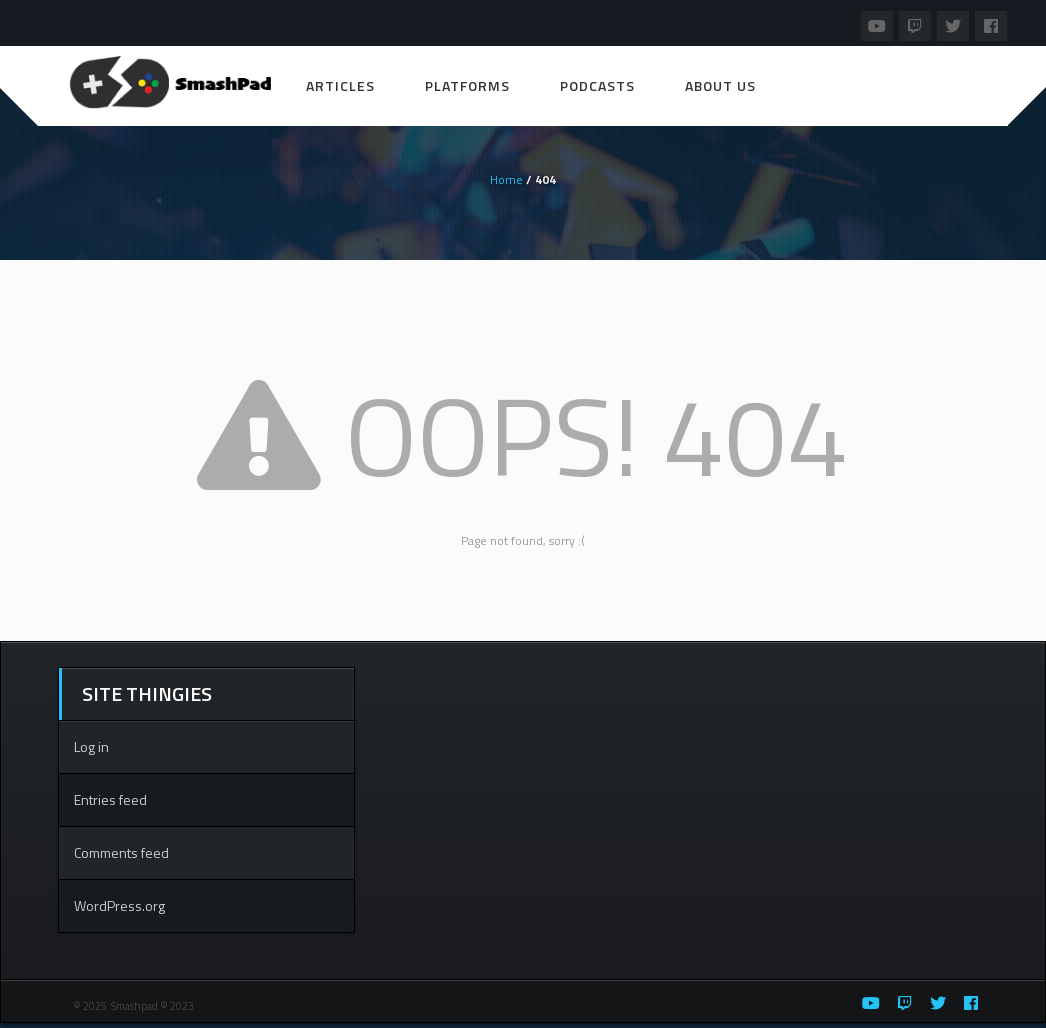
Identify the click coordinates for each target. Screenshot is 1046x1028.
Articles (340, 85)
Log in (91, 746)
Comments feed (121, 852)
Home (506, 179)
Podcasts (597, 85)
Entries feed (110, 799)
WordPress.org (119, 905)
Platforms (467, 85)
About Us (720, 85)
